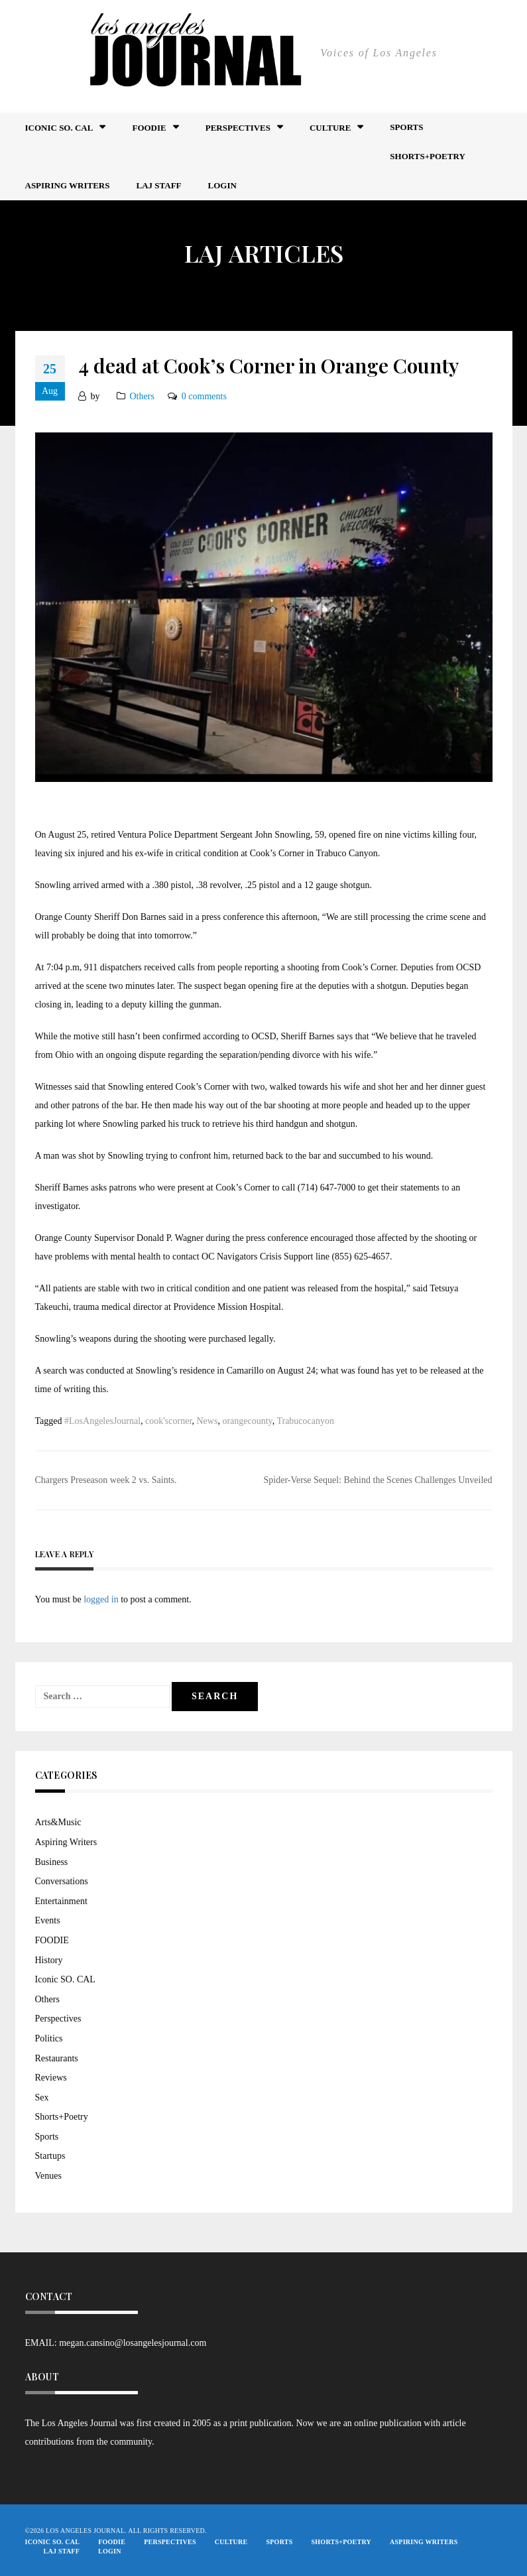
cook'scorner (168, 1421)
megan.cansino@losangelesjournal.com (132, 2343)
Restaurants (56, 2058)
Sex (42, 2097)
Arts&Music (58, 1822)
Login (222, 185)
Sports (406, 127)
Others (142, 396)
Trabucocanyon (305, 1421)
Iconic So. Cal (59, 128)
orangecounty (247, 1421)
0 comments (204, 396)
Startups (50, 2156)
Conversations (61, 1881)
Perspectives (237, 128)
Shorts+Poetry (427, 156)
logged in (101, 1599)
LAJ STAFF (159, 185)
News (207, 1421)
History (49, 1960)
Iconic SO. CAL (65, 1979)
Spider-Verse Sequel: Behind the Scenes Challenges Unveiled (378, 1480)
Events (47, 1920)
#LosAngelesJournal (102, 1421)
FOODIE (149, 128)
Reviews (51, 2078)
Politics (49, 2038)
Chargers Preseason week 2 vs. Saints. (106, 1480)
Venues (48, 2176)
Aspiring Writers (67, 185)
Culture (330, 128)
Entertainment (61, 1901)
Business (51, 1862)
